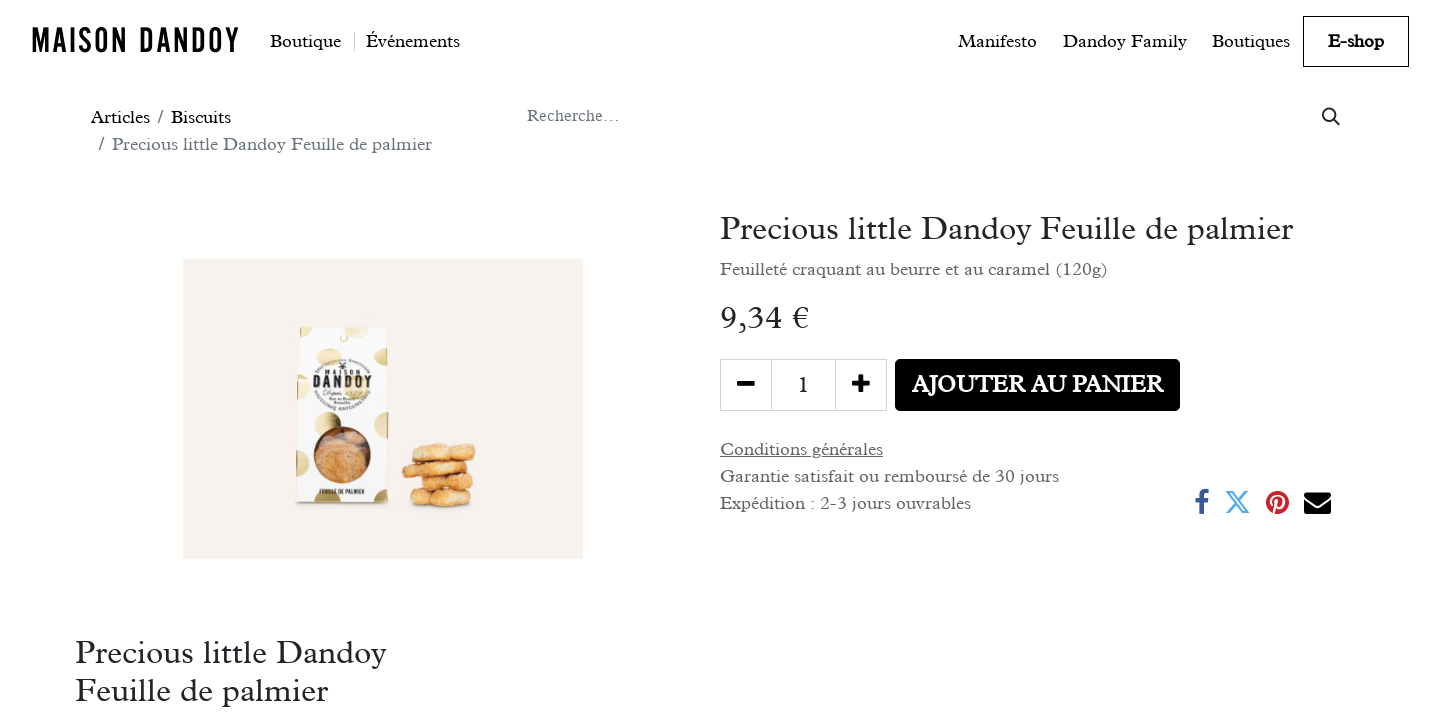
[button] (1037, 385)
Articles (120, 116)
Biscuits (201, 116)
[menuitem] (305, 41)
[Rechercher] (1331, 116)
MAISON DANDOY (136, 40)
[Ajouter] (861, 385)
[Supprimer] (746, 385)
